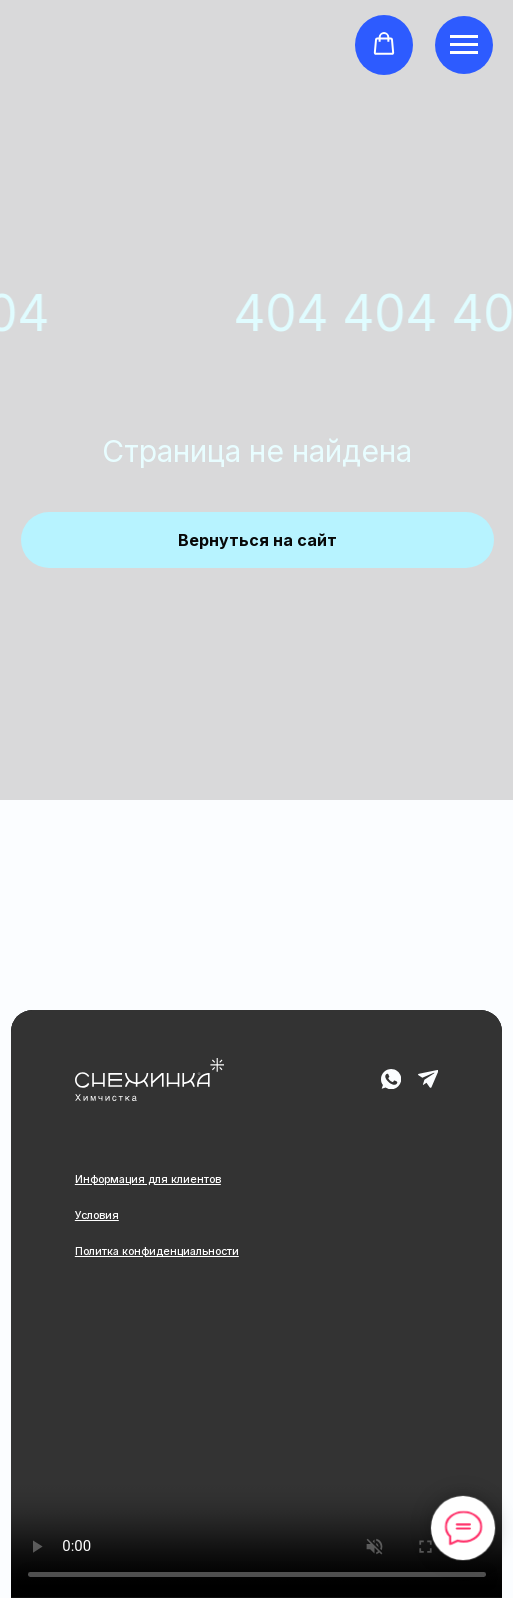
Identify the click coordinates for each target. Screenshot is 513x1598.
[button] (384, 44)
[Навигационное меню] (464, 45)
